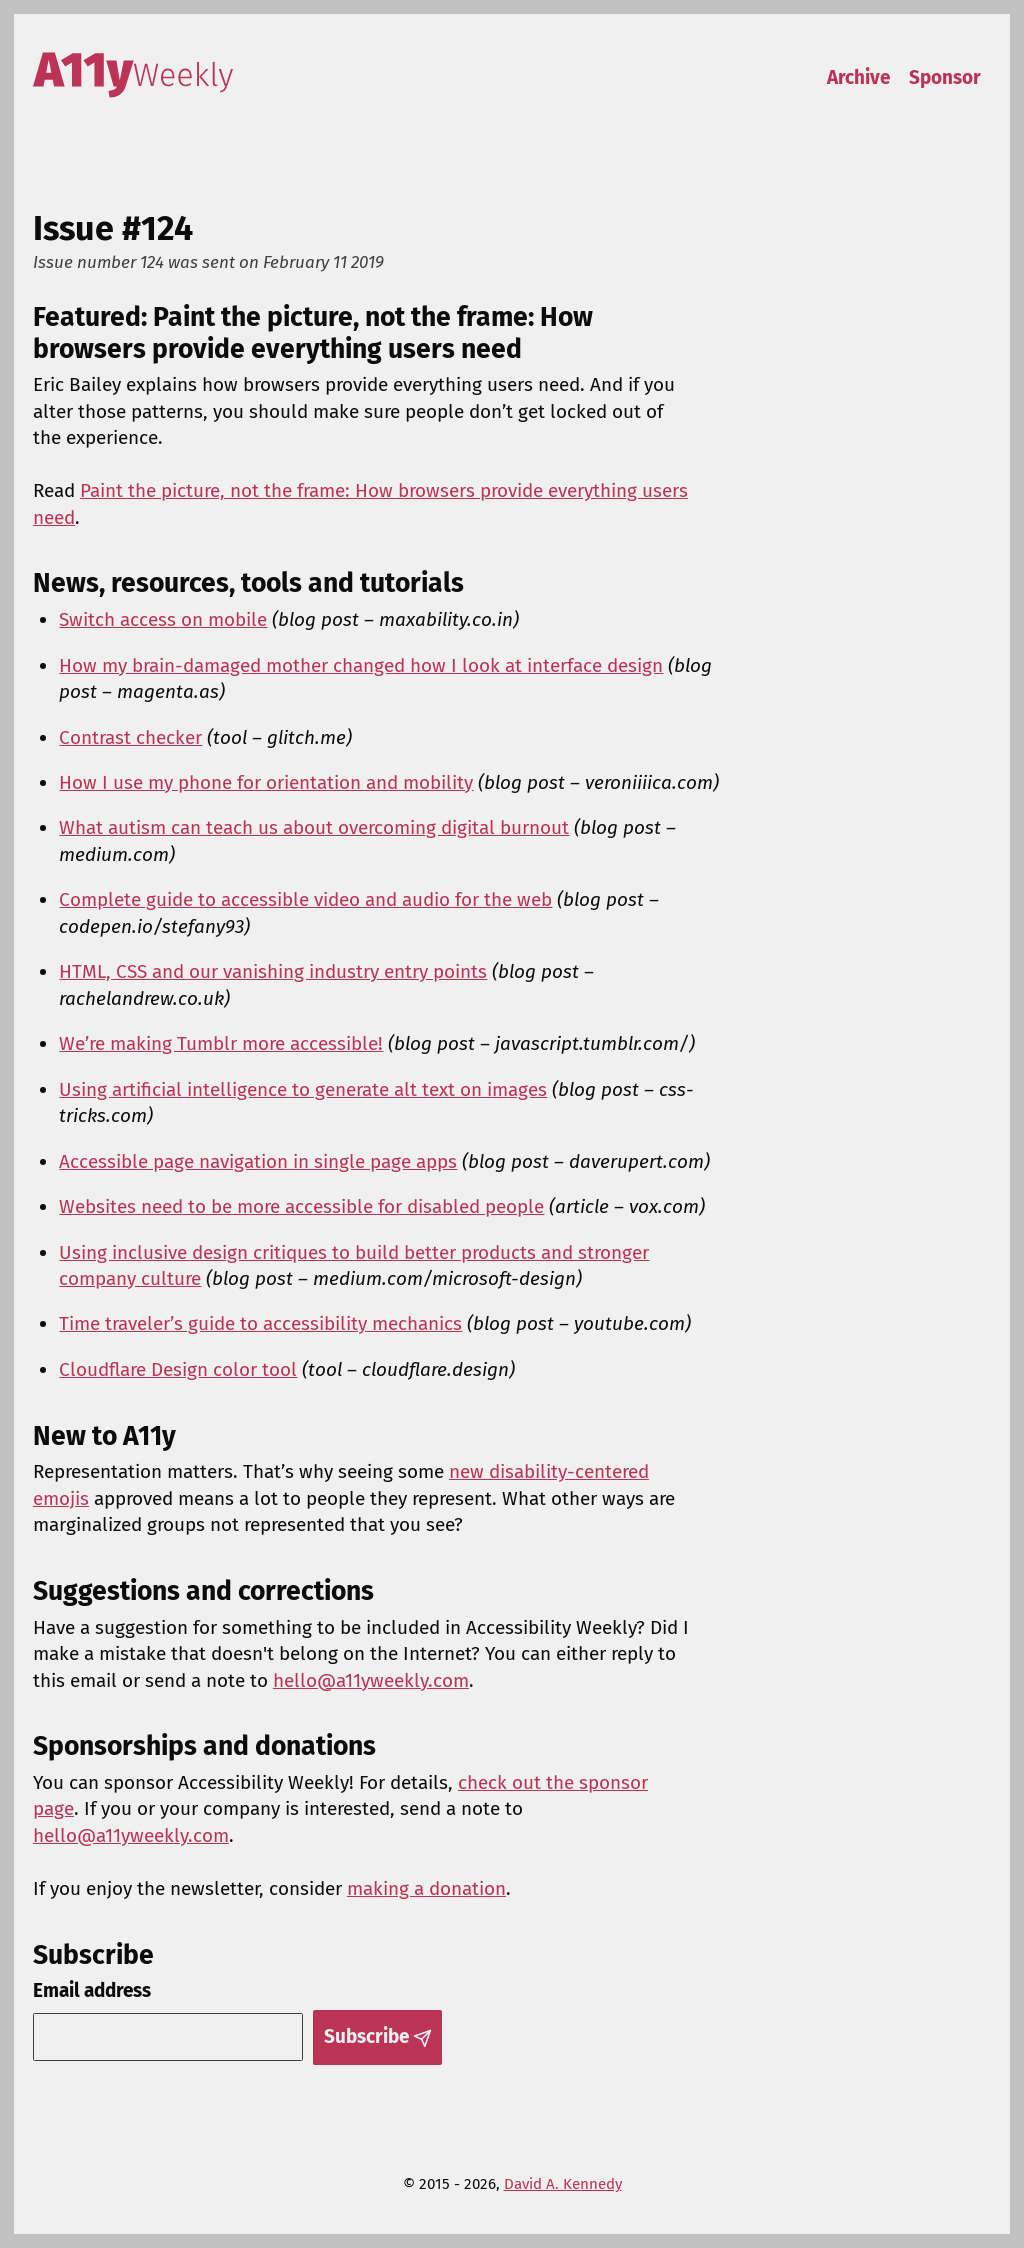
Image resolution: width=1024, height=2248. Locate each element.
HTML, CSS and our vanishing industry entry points (273, 971)
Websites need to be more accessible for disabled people (301, 1206)
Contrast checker (130, 737)
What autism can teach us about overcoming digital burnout (314, 827)
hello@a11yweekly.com (371, 1680)
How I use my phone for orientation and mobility (266, 782)
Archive (858, 77)
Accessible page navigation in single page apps (258, 1161)
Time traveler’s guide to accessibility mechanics (260, 1323)
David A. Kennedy (563, 2184)
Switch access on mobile (163, 619)
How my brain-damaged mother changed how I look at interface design (361, 665)
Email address (92, 1990)
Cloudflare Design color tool (178, 1369)
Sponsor (945, 77)
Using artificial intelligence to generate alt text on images (303, 1089)
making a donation (426, 1888)
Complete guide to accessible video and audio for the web (305, 899)
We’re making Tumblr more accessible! (221, 1043)
